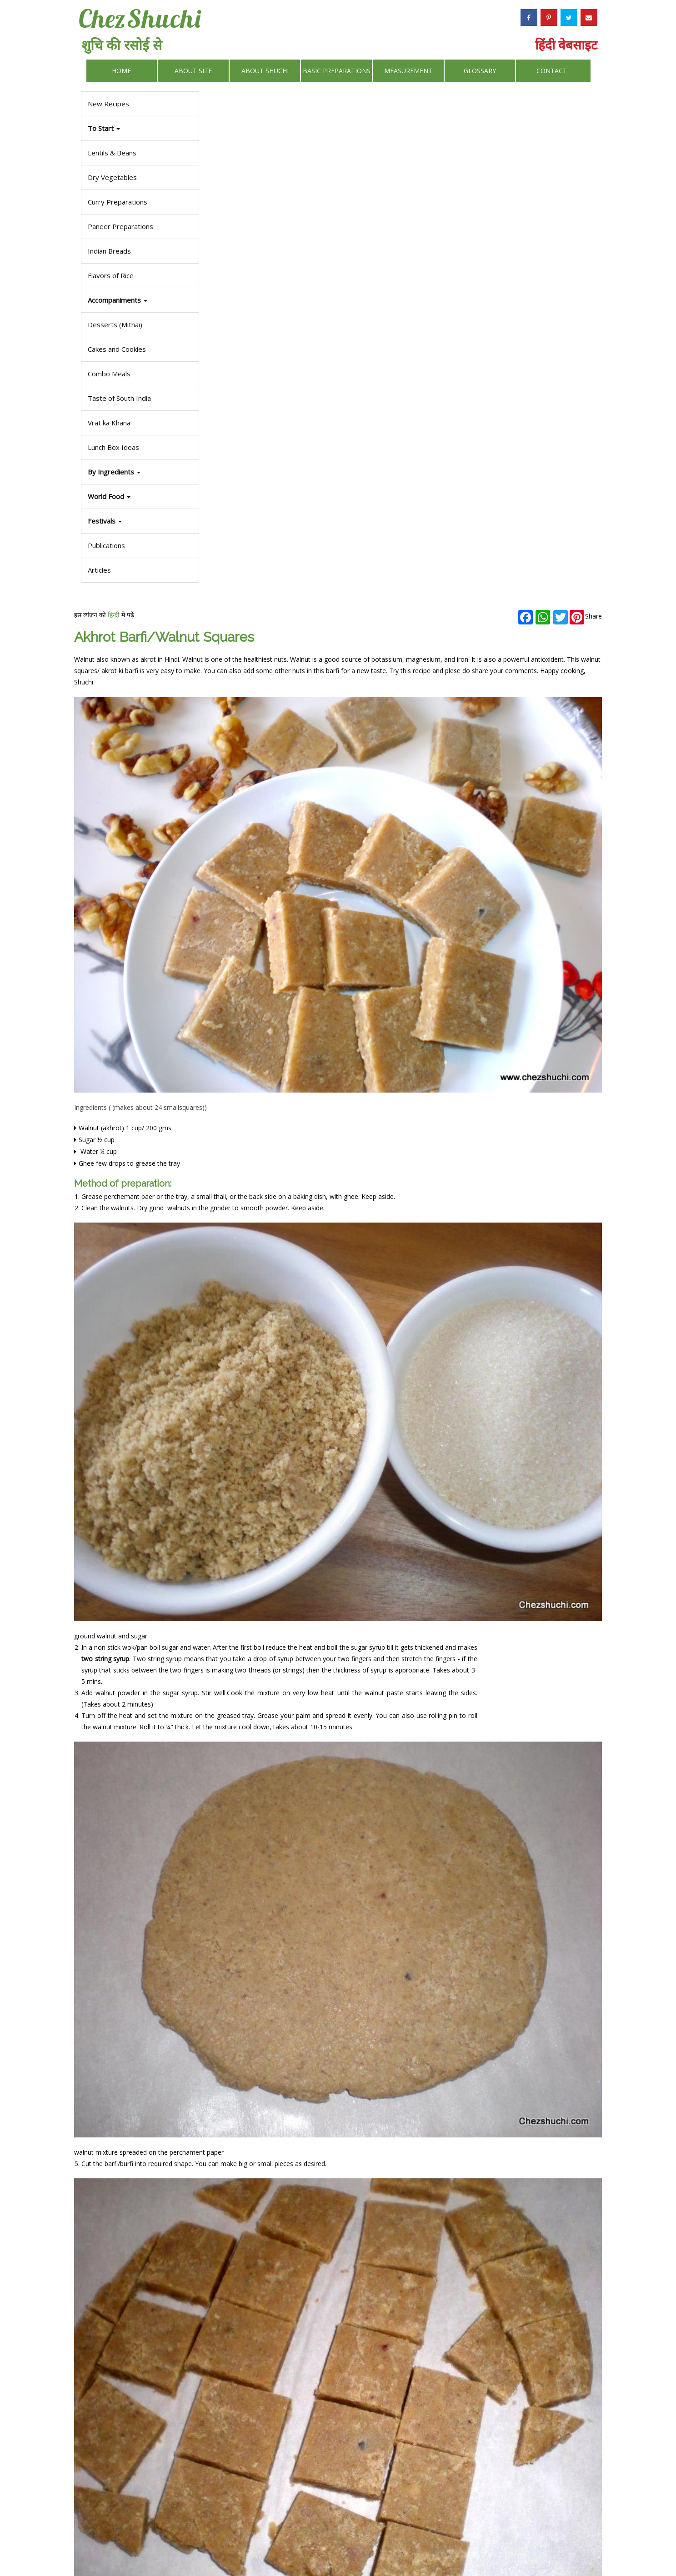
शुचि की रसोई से (121, 44)
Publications (104, 545)
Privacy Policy (388, 2547)
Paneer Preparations (118, 226)
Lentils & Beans (110, 152)
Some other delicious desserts (256, 2419)
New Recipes (106, 103)
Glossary (480, 70)
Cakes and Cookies (115, 349)
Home (121, 70)
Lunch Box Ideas (111, 447)
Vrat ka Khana (107, 422)
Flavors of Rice (109, 275)
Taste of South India (117, 398)
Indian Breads (107, 250)
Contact (551, 70)
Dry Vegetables (110, 177)
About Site (193, 70)
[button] (139, 521)
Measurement (408, 70)
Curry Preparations (115, 201)
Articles (97, 569)
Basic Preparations (337, 70)
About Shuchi (265, 70)
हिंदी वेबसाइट (566, 44)
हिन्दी (251, 106)
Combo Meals (107, 373)
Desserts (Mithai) (113, 324)
